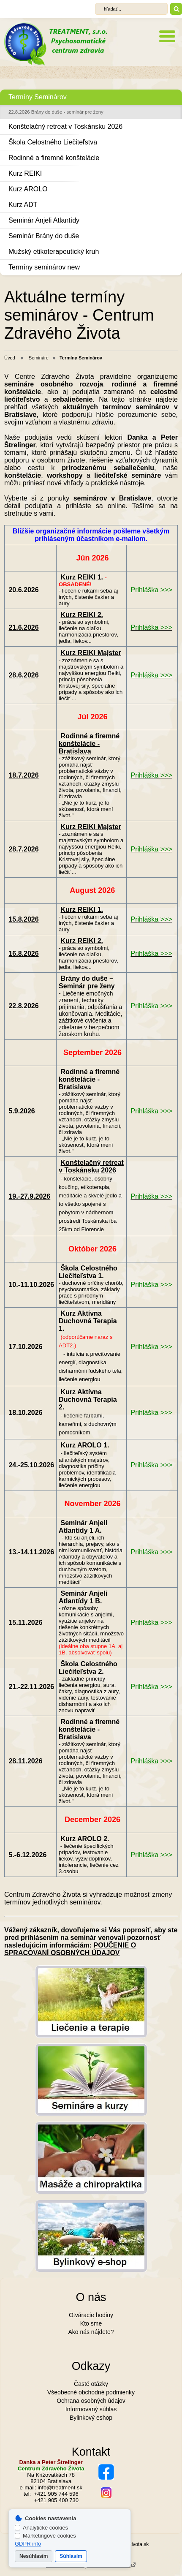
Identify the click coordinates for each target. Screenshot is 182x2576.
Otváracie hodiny (91, 2315)
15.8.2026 (23, 919)
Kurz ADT (22, 204)
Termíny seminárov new (44, 267)
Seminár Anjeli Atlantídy (43, 220)
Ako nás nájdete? (91, 2331)
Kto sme (91, 2323)
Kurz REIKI (25, 173)
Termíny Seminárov (37, 97)
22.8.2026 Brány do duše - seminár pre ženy (55, 111)
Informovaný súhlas (91, 2409)
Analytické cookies (41, 2527)
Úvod (9, 357)
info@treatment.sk (60, 2487)
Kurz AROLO (27, 189)
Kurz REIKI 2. (82, 614)
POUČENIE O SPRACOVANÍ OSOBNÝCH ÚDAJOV (70, 1949)
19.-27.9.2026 (29, 1196)
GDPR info (28, 2544)
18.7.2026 (23, 775)
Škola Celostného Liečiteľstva (52, 142)
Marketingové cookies (45, 2535)
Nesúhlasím (33, 2556)
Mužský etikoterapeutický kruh (53, 251)
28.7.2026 (23, 849)
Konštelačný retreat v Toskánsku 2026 (65, 126)
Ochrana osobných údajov (91, 2400)
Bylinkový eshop (91, 2417)
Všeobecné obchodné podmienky (91, 2392)
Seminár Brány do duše (43, 235)
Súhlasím (71, 2556)
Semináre (39, 357)
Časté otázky (91, 2383)
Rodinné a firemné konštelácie (53, 157)
